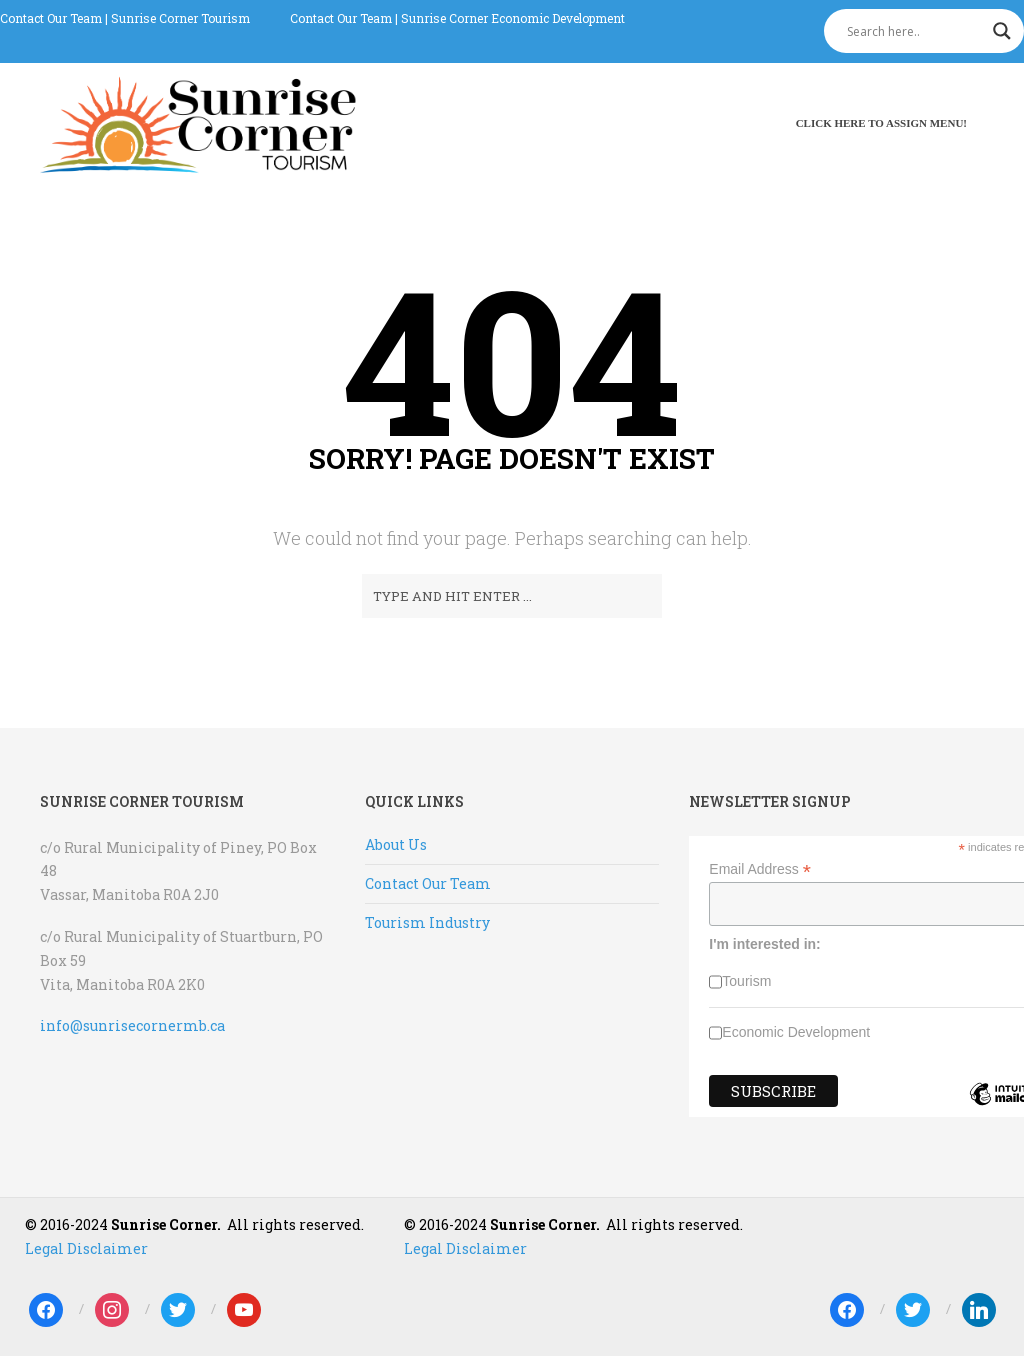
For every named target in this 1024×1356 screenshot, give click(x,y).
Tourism (746, 981)
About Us (396, 844)
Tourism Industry (427, 922)
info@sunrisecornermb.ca (132, 1025)
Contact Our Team (51, 18)
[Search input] (915, 31)
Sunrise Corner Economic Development (513, 18)
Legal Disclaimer (86, 1248)
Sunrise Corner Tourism (180, 18)
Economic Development (796, 1032)
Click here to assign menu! (881, 123)
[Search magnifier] (1002, 31)
